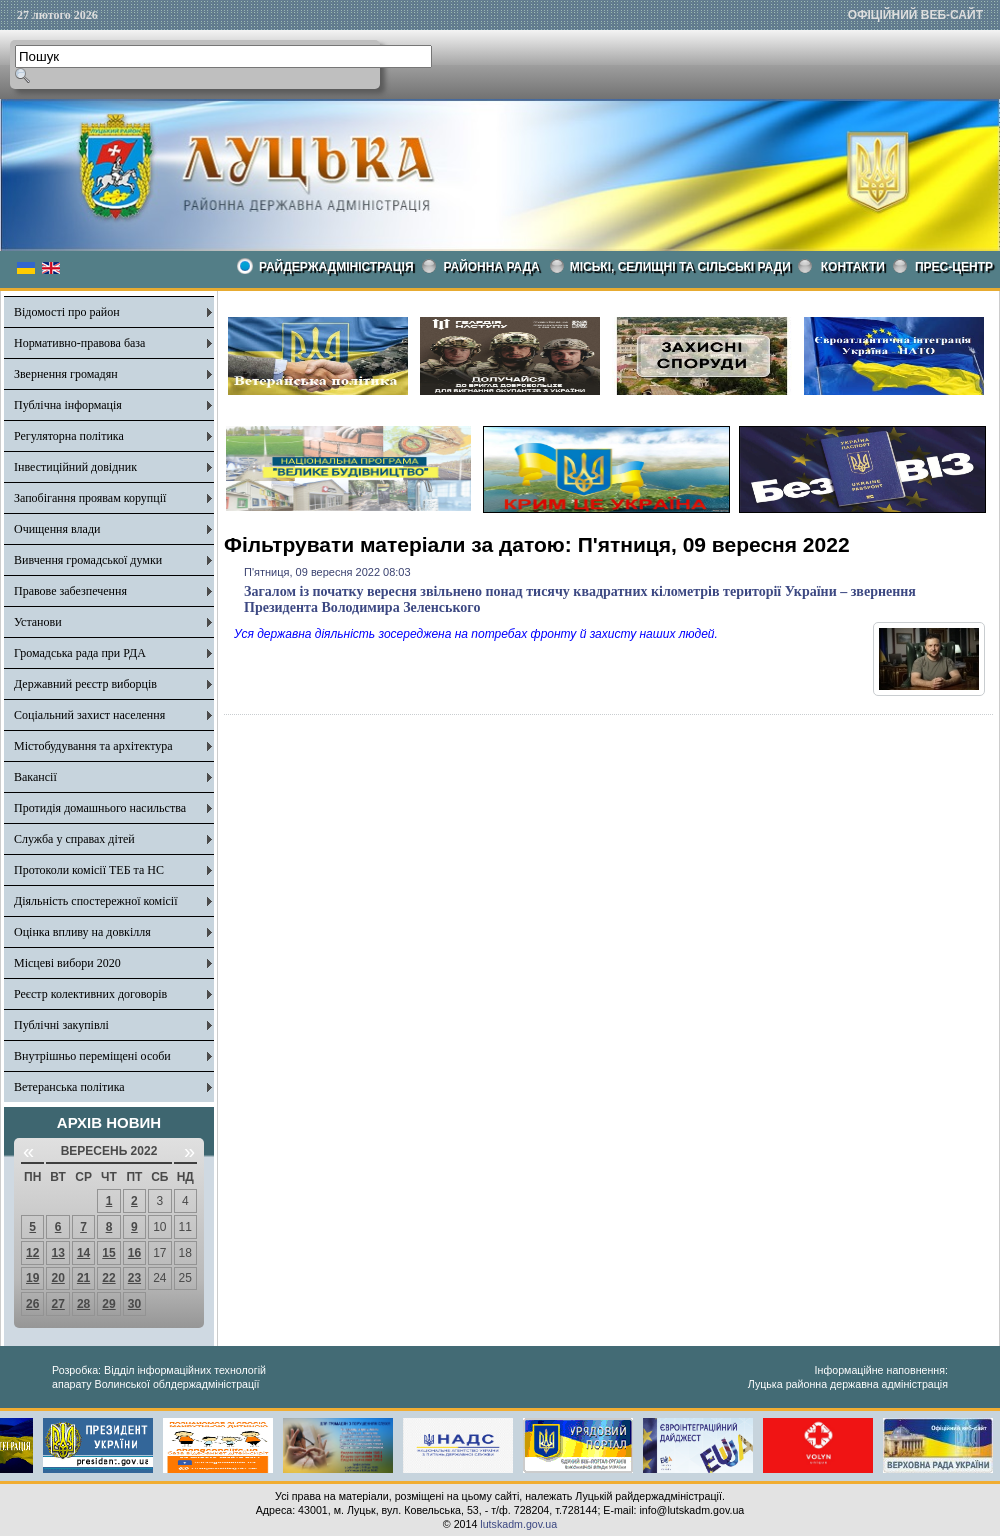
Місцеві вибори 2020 (67, 963)
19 (32, 1278)
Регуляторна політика (69, 436)
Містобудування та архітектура (93, 746)
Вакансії (35, 777)
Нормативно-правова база (79, 343)
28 (83, 1304)
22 (108, 1278)
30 (134, 1304)
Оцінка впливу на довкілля (82, 932)
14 (83, 1253)
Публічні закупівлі (61, 1025)
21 (83, 1278)
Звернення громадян (66, 374)
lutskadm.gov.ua (518, 1524)
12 (32, 1253)
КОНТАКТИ (853, 267)
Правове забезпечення (70, 591)
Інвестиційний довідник (75, 467)
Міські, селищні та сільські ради (680, 267)
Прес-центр (954, 267)
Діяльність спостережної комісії (96, 901)
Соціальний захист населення (89, 715)
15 (108, 1253)
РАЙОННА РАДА (492, 267)
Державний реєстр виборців (85, 684)
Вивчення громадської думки (88, 560)
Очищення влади (57, 529)
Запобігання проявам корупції (90, 498)
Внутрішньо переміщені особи (92, 1056)
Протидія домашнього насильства (100, 808)
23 (134, 1278)
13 (57, 1253)
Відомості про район (67, 312)
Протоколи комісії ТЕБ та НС (89, 870)
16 (134, 1253)
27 (57, 1304)
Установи (38, 622)
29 (108, 1304)
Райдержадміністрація (336, 267)
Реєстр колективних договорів (90, 994)
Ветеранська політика (69, 1087)
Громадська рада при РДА (80, 653)
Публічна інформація (68, 405)
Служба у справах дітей (74, 839)
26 (32, 1304)
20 (57, 1278)
